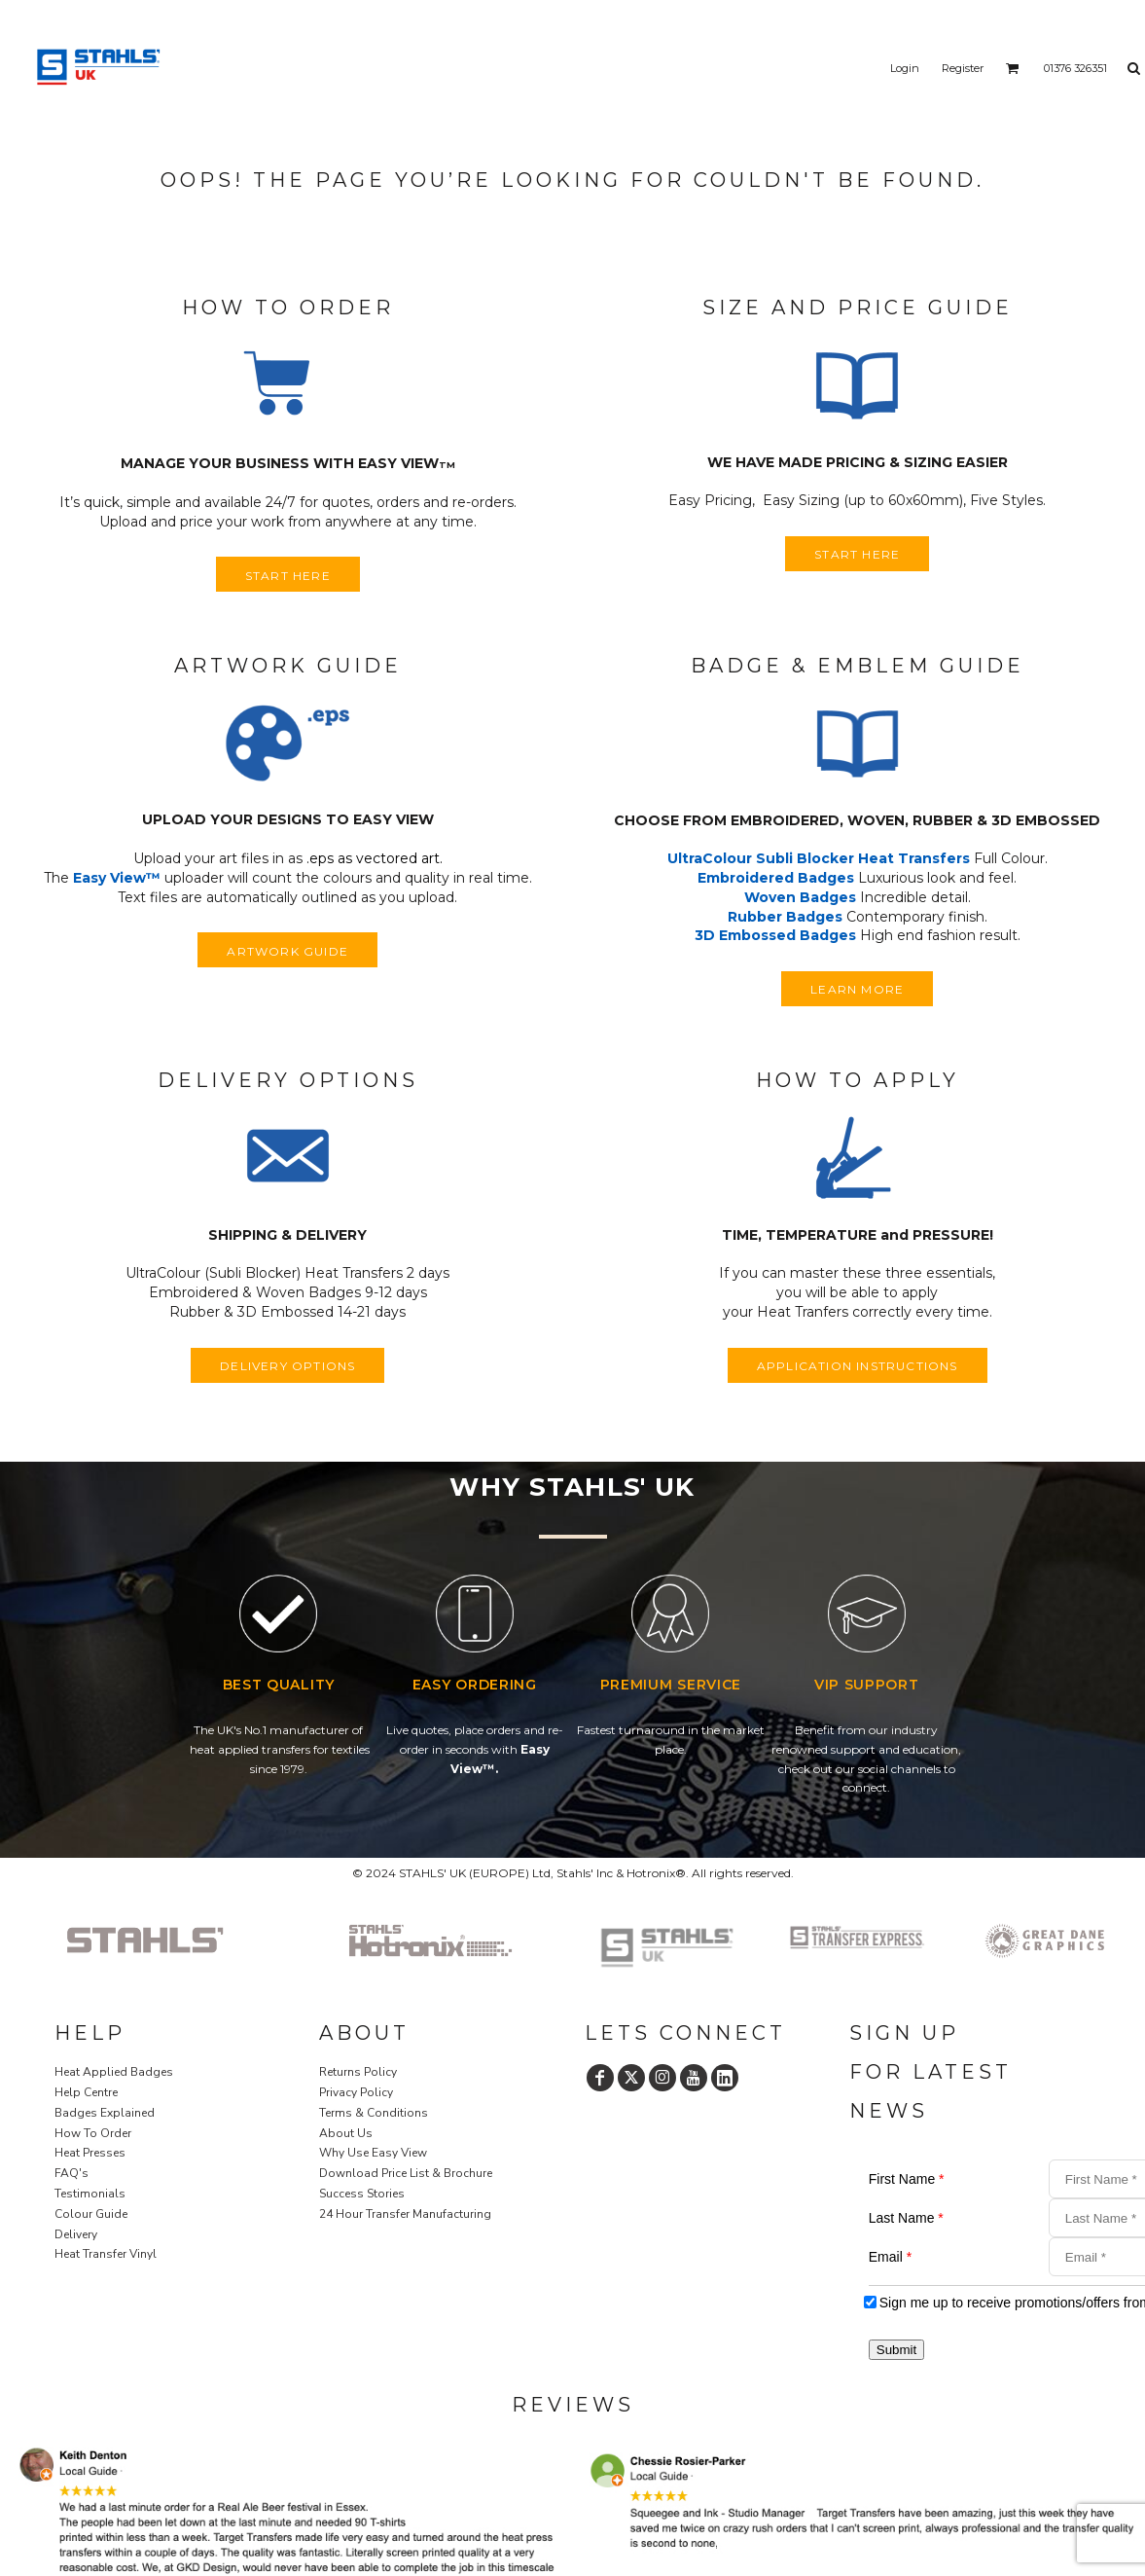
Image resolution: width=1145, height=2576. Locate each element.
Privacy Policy (356, 2092)
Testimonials (89, 2193)
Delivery (75, 2234)
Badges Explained (104, 2113)
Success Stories (362, 2193)
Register (963, 68)
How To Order (92, 2133)
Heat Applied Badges (113, 2072)
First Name (907, 2179)
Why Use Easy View (373, 2152)
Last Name (906, 2218)
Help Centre (86, 2092)
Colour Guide (90, 2214)
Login (904, 68)
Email (890, 2257)
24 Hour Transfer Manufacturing (405, 2214)
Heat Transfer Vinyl (105, 2254)
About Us (346, 2133)
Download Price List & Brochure (405, 2173)
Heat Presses (89, 2152)
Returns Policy (358, 2072)
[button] (288, 386)
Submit (896, 2349)
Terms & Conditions (373, 2113)
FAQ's (71, 2173)
